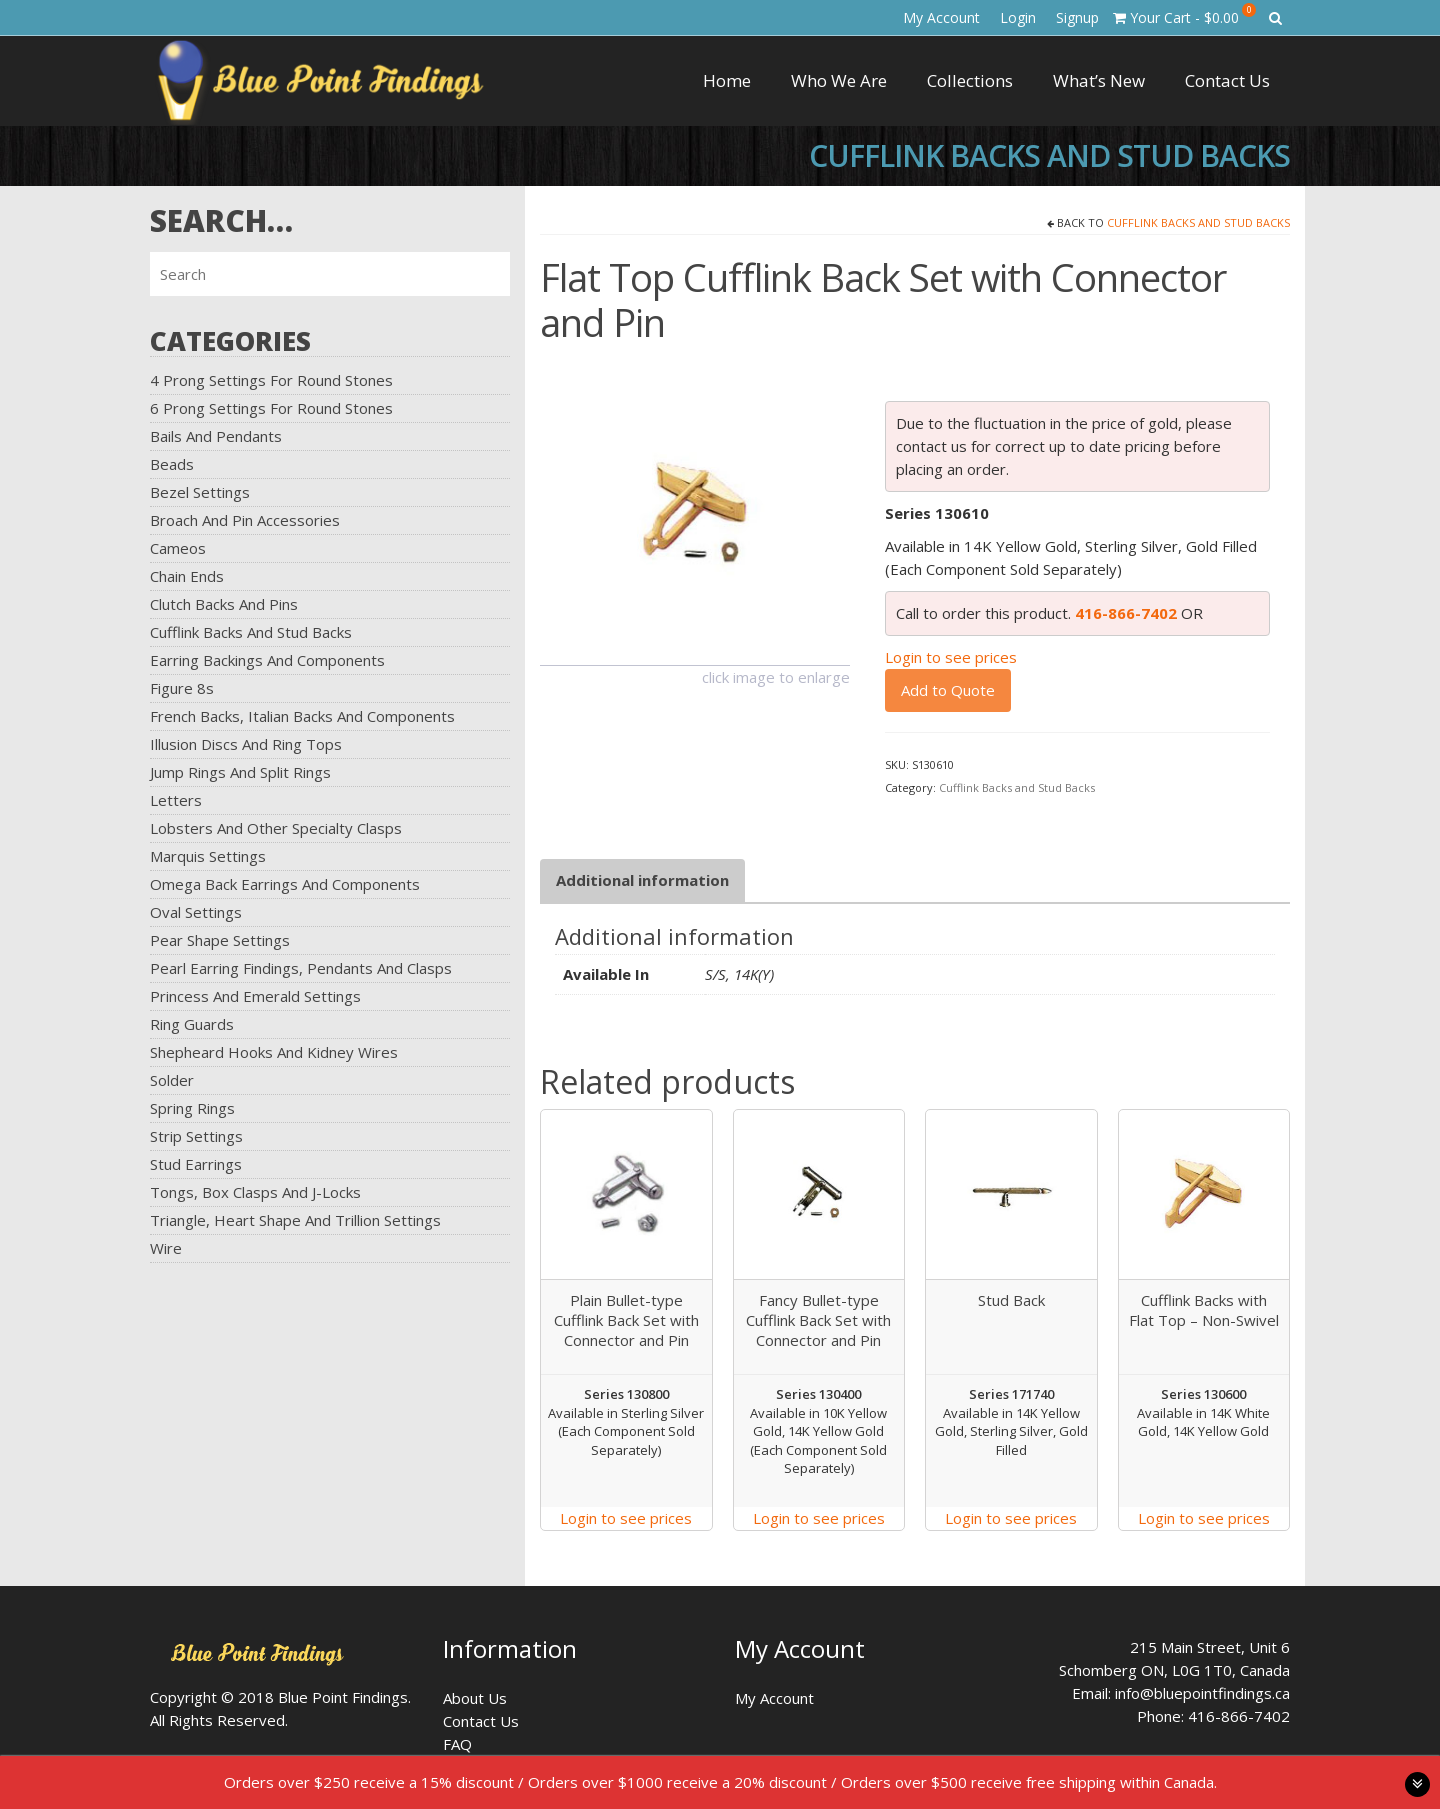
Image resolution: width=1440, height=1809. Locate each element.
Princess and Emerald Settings (255, 996)
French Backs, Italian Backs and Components (302, 716)
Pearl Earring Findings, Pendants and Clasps (301, 968)
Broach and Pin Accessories (245, 520)
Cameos (178, 548)
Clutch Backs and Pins (224, 604)
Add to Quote (948, 690)
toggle (1417, 1784)
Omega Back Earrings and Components (285, 884)
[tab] (642, 880)
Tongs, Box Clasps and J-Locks (255, 1192)
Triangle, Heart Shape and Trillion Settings (295, 1220)
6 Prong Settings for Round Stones (271, 408)
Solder (172, 1080)
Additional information (642, 880)
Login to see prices (951, 657)
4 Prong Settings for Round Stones (271, 380)
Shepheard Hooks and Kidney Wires (274, 1052)
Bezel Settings (200, 492)
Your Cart (1184, 15)
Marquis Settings (208, 856)
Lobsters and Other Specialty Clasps (276, 828)
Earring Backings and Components (267, 660)
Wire (166, 1248)
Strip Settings (196, 1136)
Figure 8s (182, 688)
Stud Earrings (196, 1164)
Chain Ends (187, 576)
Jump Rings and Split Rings (240, 772)
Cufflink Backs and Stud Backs (251, 632)
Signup (1077, 17)
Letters (176, 800)
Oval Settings (196, 912)
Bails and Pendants (216, 436)
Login (1018, 17)
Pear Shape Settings (220, 940)
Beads (172, 464)
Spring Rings (192, 1108)
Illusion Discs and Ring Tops (246, 744)
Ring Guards (192, 1024)
